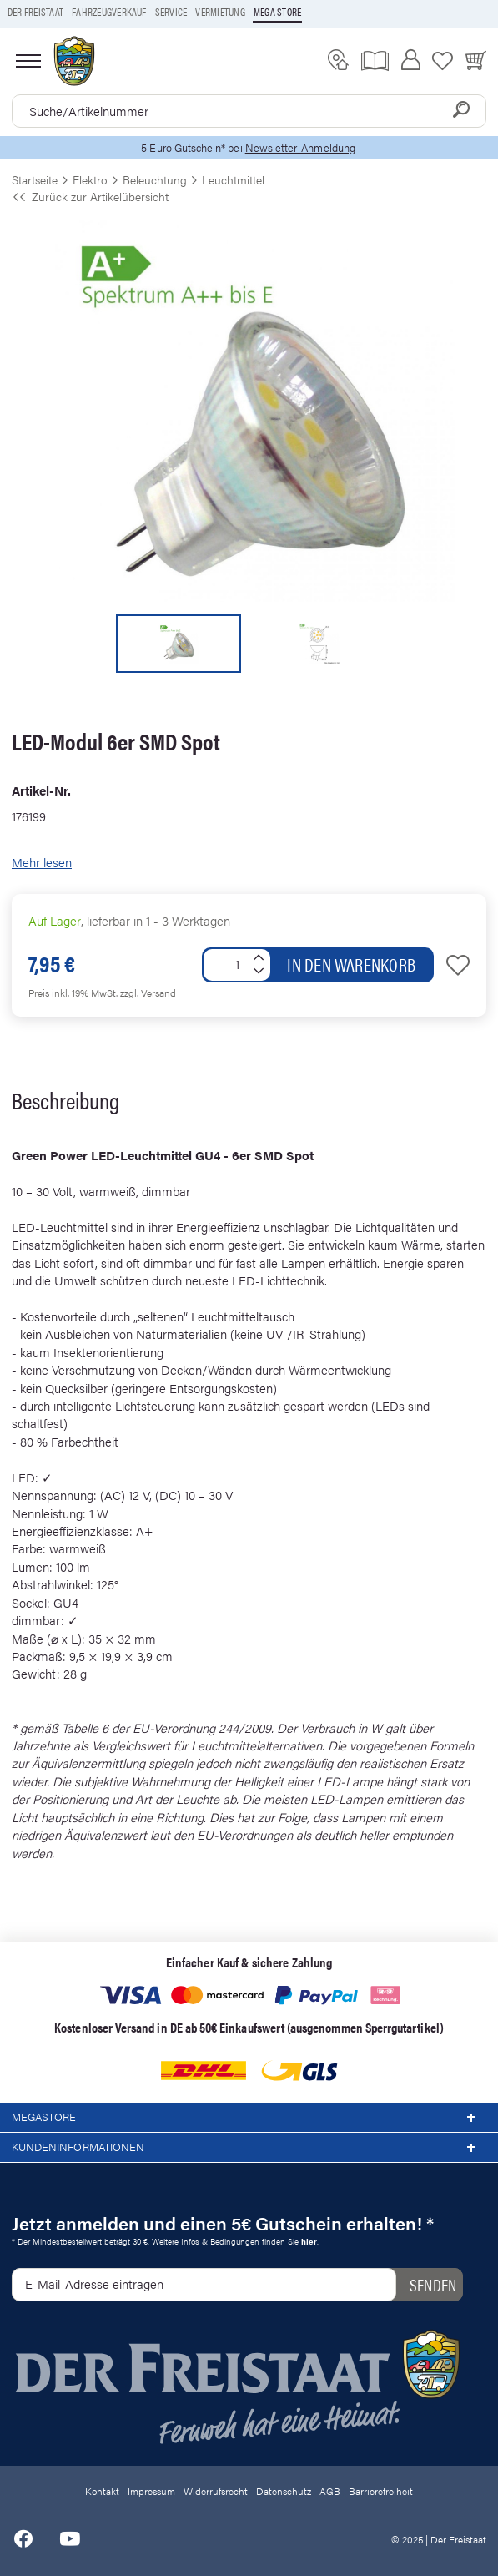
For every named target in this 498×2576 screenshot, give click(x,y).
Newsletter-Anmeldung (300, 147)
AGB (329, 2490)
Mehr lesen (42, 862)
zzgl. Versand (148, 992)
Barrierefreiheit (381, 2490)
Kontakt (102, 2490)
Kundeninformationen (249, 2148)
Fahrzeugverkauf (109, 11)
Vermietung (219, 11)
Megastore (249, 2118)
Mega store (277, 11)
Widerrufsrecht (216, 2490)
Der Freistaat (35, 11)
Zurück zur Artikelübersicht (90, 196)
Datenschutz (283, 2490)
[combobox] (249, 111)
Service (171, 11)
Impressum (151, 2490)
